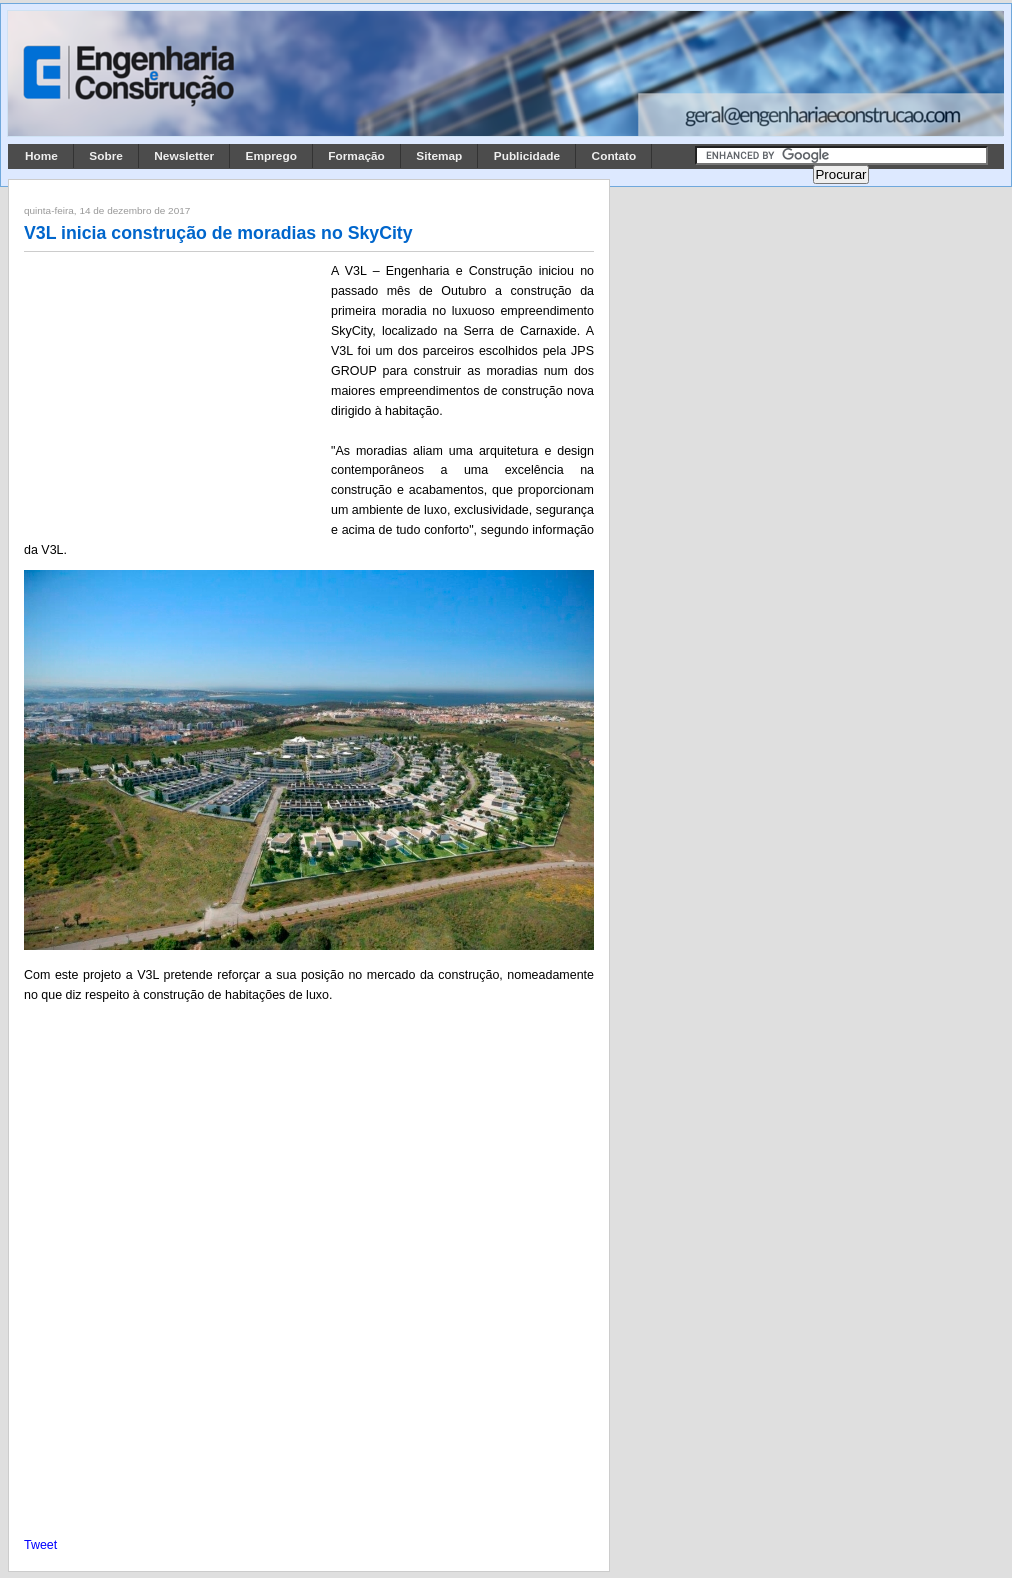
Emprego (271, 156)
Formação (356, 156)
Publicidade (527, 156)
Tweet (40, 1545)
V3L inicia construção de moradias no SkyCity (218, 233)
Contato (614, 156)
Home (41, 156)
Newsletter (184, 156)
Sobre (106, 156)
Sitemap (439, 156)
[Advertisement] (174, 393)
